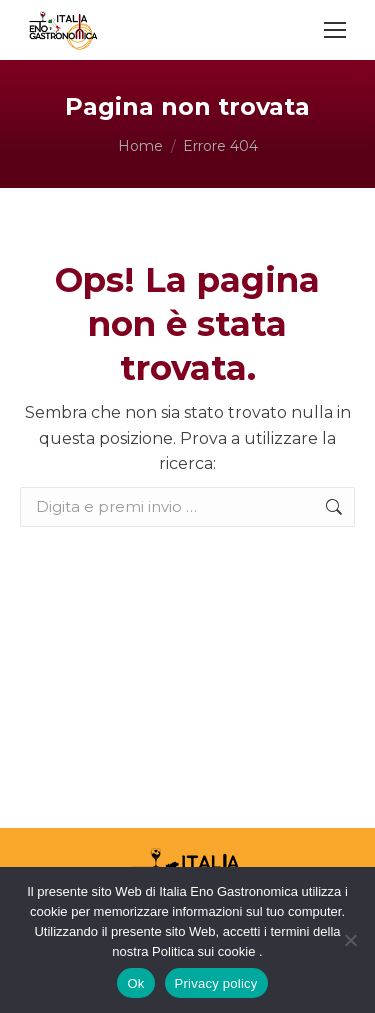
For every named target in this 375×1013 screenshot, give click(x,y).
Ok (135, 983)
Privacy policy (216, 983)
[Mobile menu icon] (335, 30)
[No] (350, 940)
